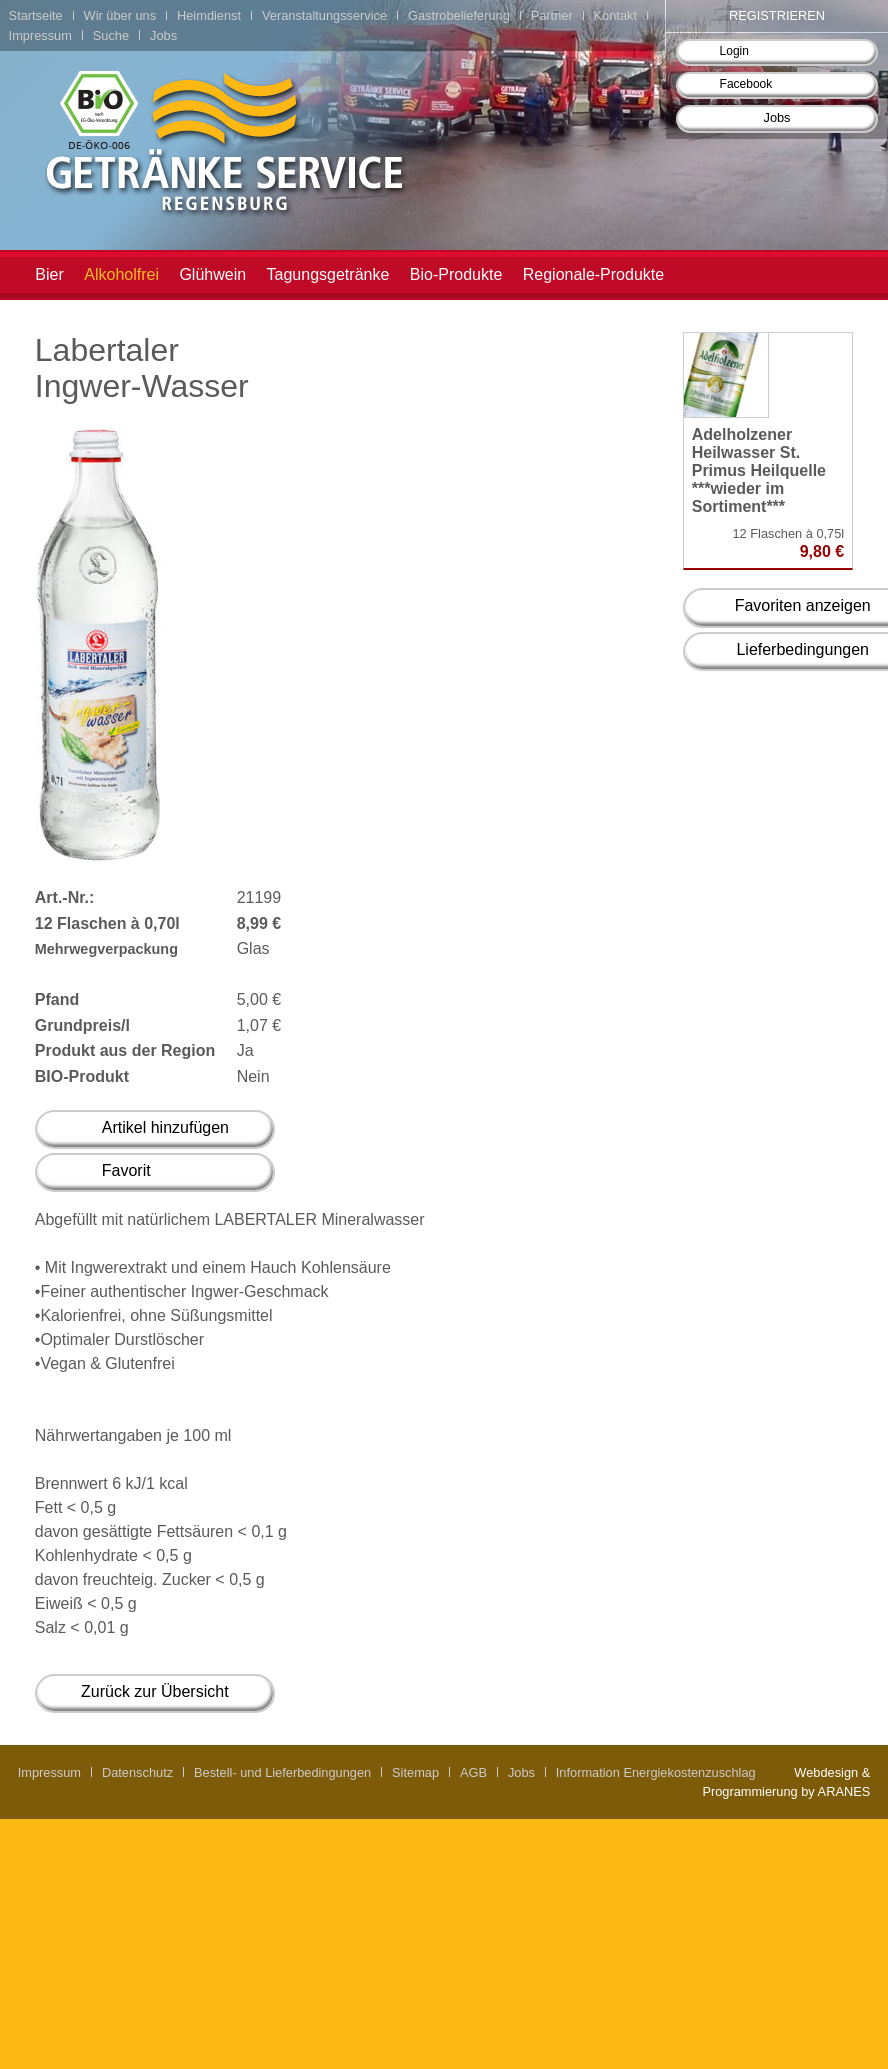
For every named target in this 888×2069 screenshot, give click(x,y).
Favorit (126, 1170)
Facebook (746, 84)
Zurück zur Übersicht (155, 1691)
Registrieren (777, 15)
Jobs (776, 117)
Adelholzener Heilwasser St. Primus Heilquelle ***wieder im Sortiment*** (759, 470)
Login (734, 51)
